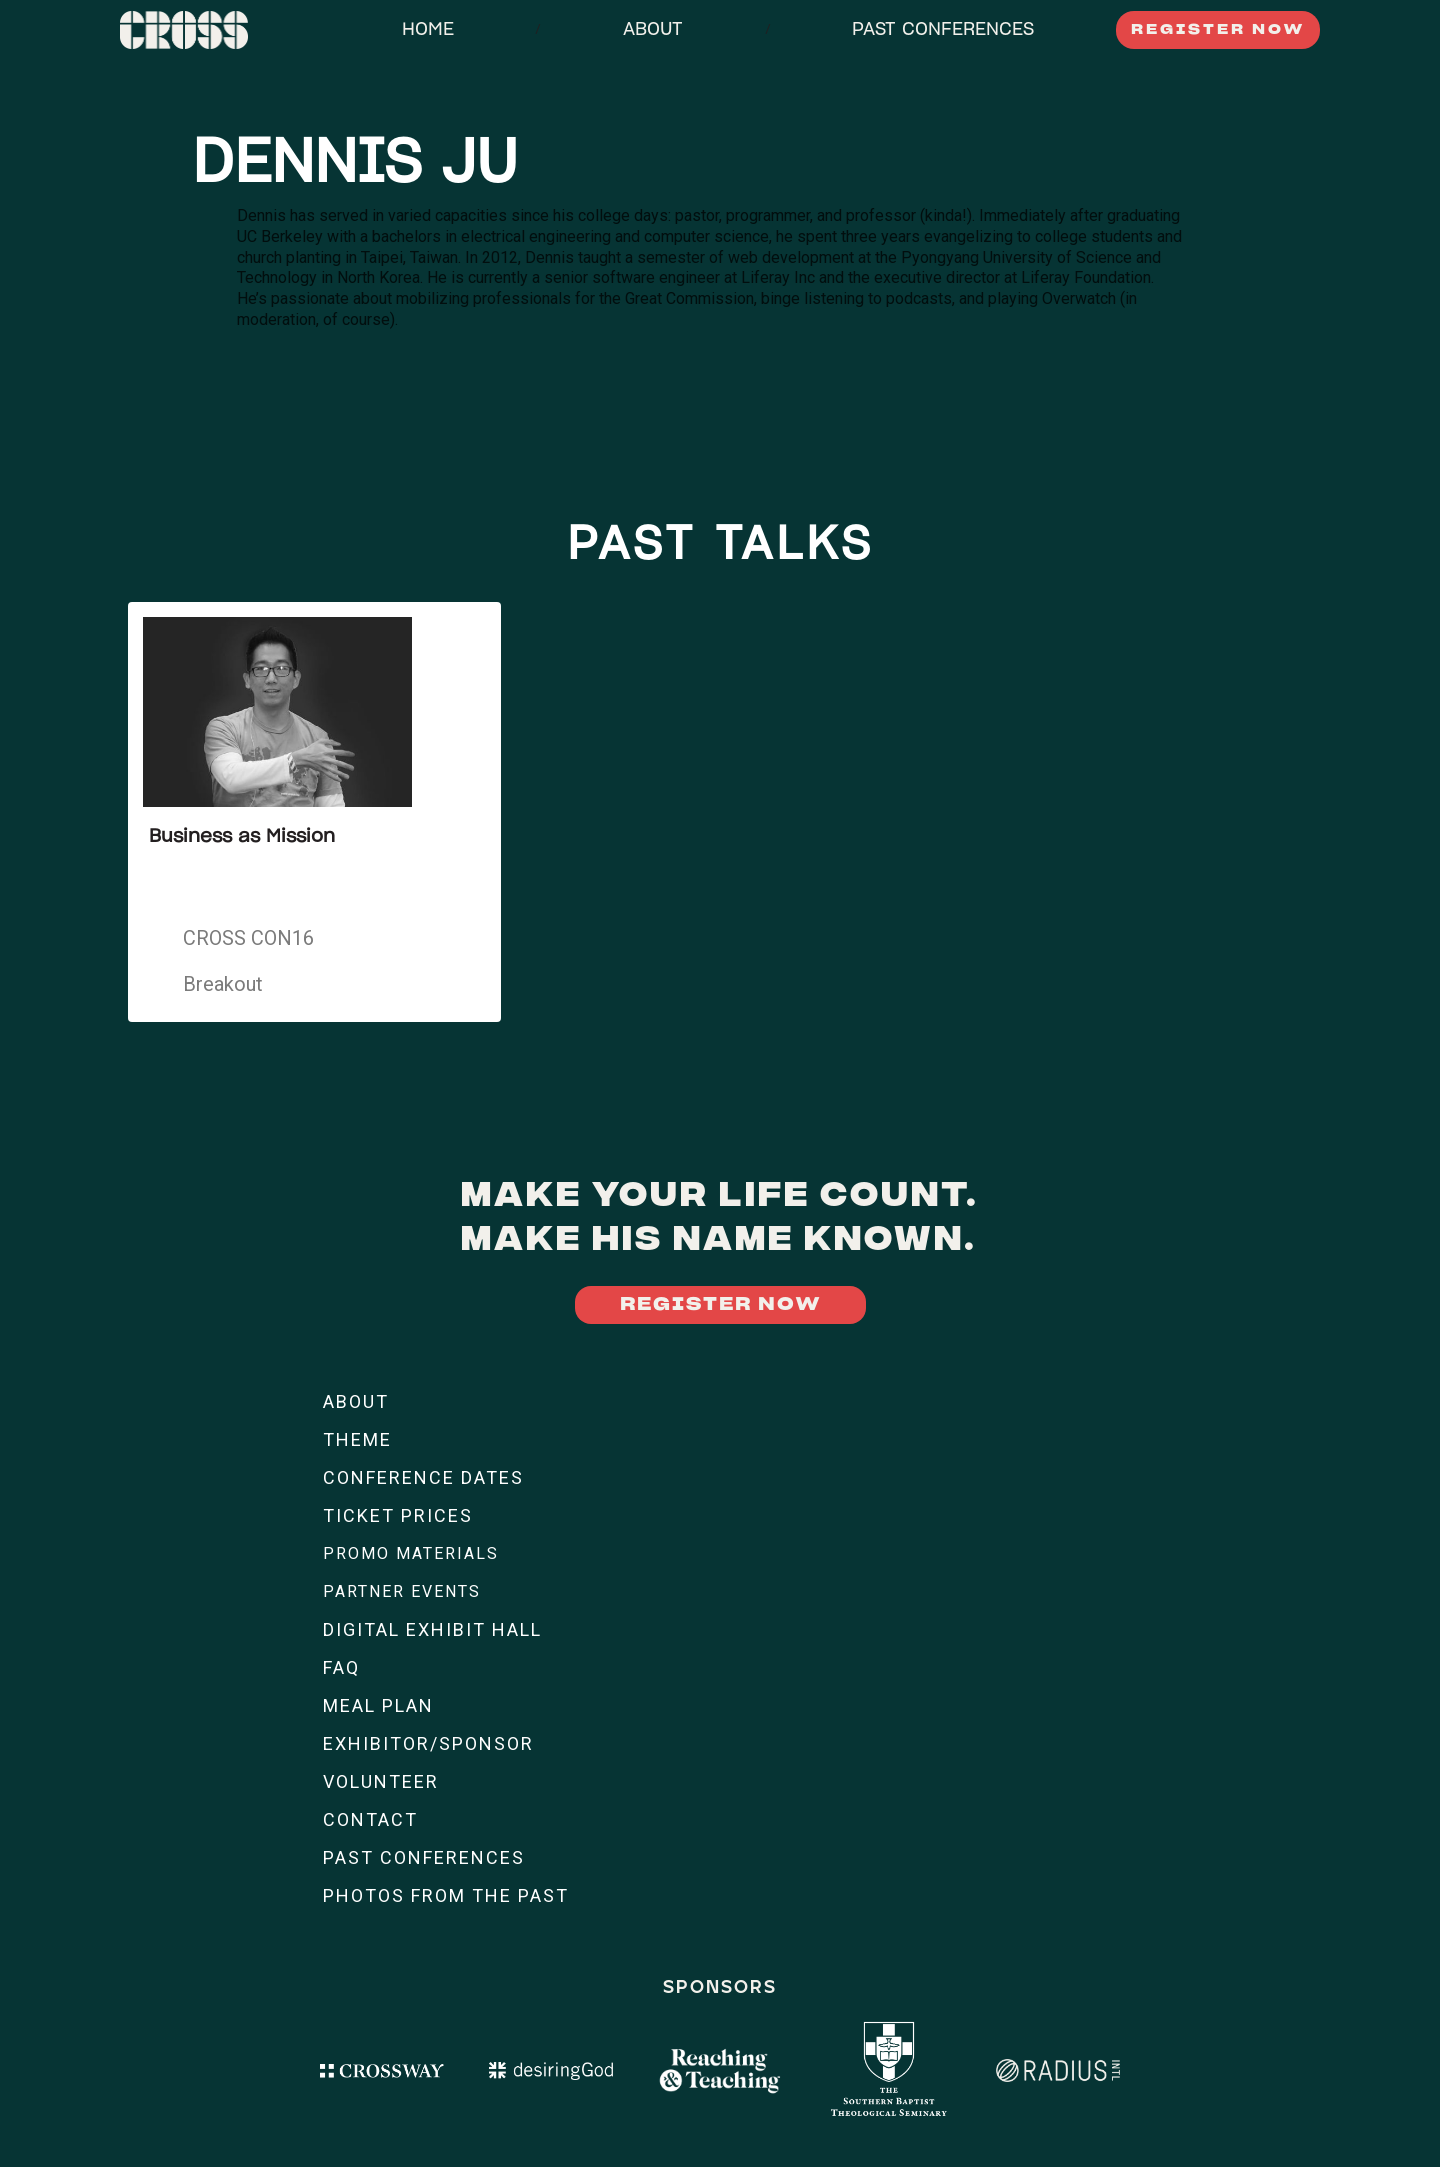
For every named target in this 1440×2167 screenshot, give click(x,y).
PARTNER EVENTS (402, 1591)
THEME (357, 1439)
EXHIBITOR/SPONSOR (428, 1743)
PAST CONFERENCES (943, 30)
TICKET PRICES (398, 1515)
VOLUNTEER (381, 1781)
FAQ (341, 1667)
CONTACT (370, 1819)
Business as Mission (242, 837)
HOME (428, 30)
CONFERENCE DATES (423, 1477)
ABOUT (653, 30)
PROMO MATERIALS (411, 1553)
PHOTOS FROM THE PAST (446, 1895)
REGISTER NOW (1218, 30)
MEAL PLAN (378, 1705)
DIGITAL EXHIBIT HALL (432, 1629)
